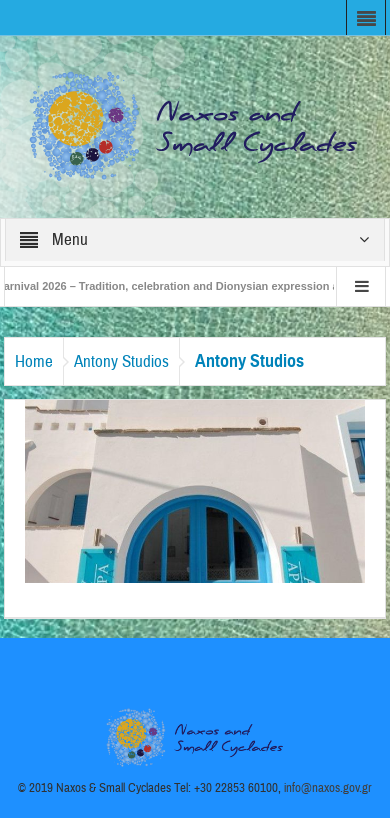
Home (34, 361)
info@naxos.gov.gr (328, 788)
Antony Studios (121, 361)
